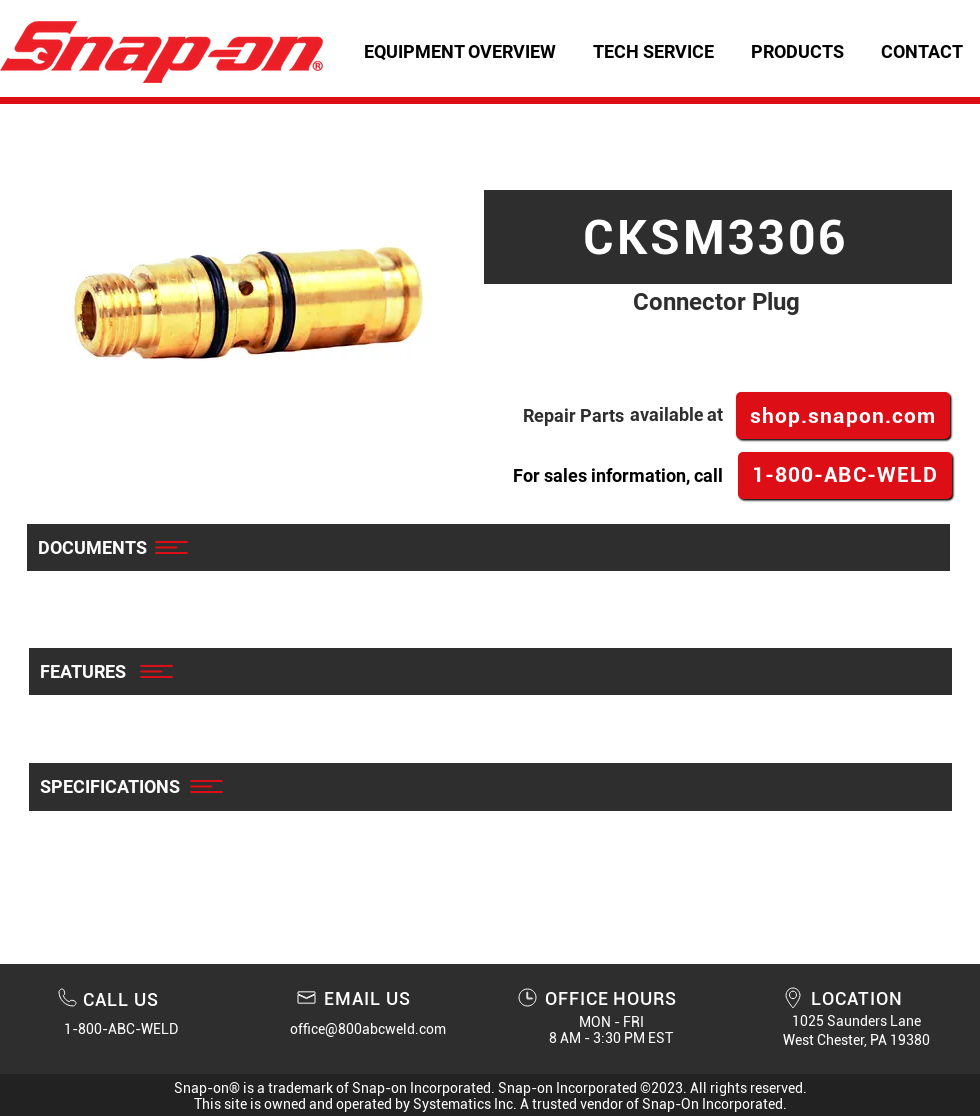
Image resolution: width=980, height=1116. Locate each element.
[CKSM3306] (718, 237)
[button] (653, 51)
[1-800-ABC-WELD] (845, 475)
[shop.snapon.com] (843, 415)
